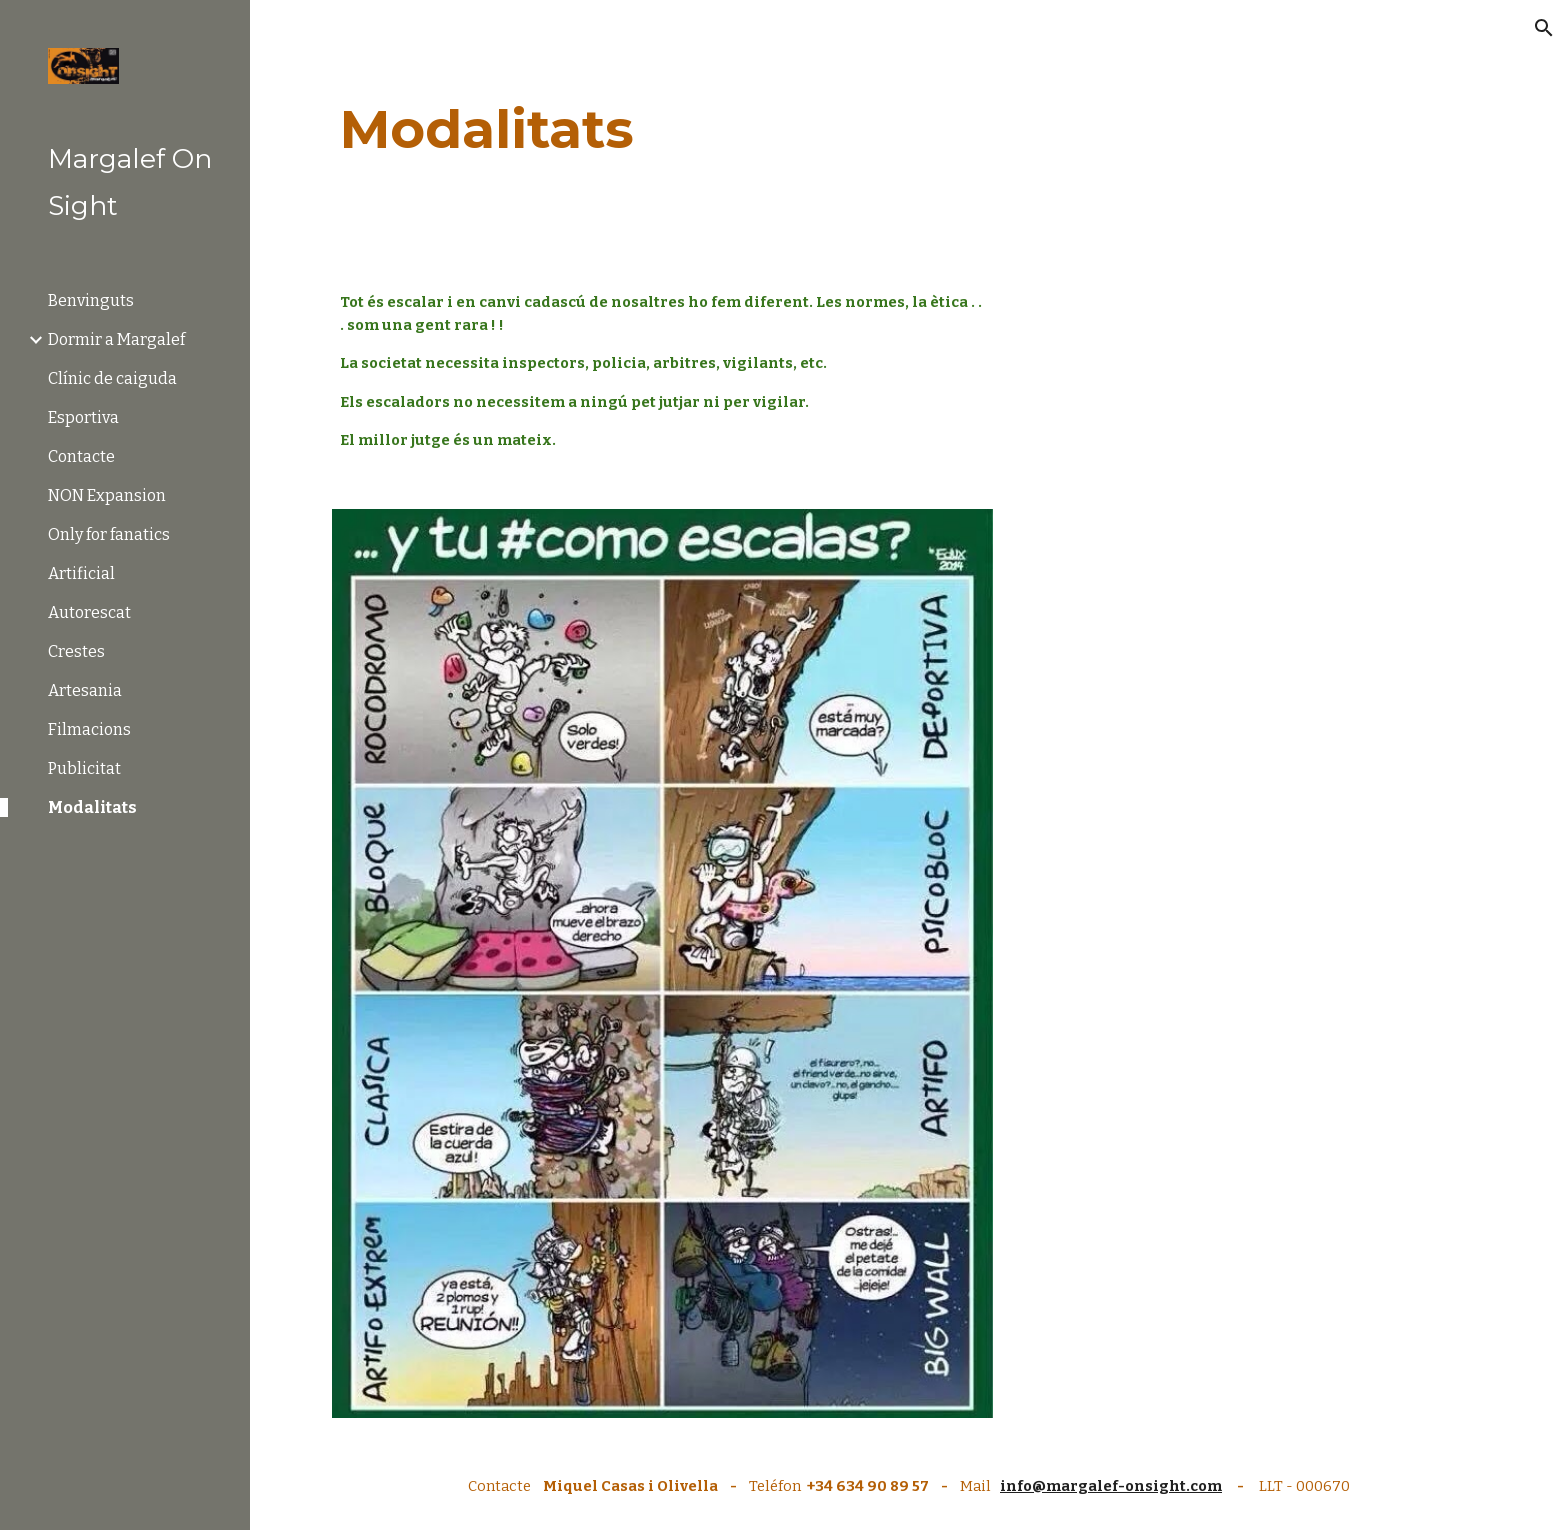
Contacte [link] (81, 456)
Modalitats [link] (92, 807)
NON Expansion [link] (107, 495)
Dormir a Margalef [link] (116, 339)
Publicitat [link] (84, 768)
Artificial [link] (81, 573)
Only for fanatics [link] (109, 534)
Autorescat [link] (89, 612)
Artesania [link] (85, 690)
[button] (1544, 28)
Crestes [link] (76, 651)
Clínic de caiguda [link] (112, 378)
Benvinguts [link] (91, 300)
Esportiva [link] (83, 417)
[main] (909, 129)
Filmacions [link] (89, 729)
